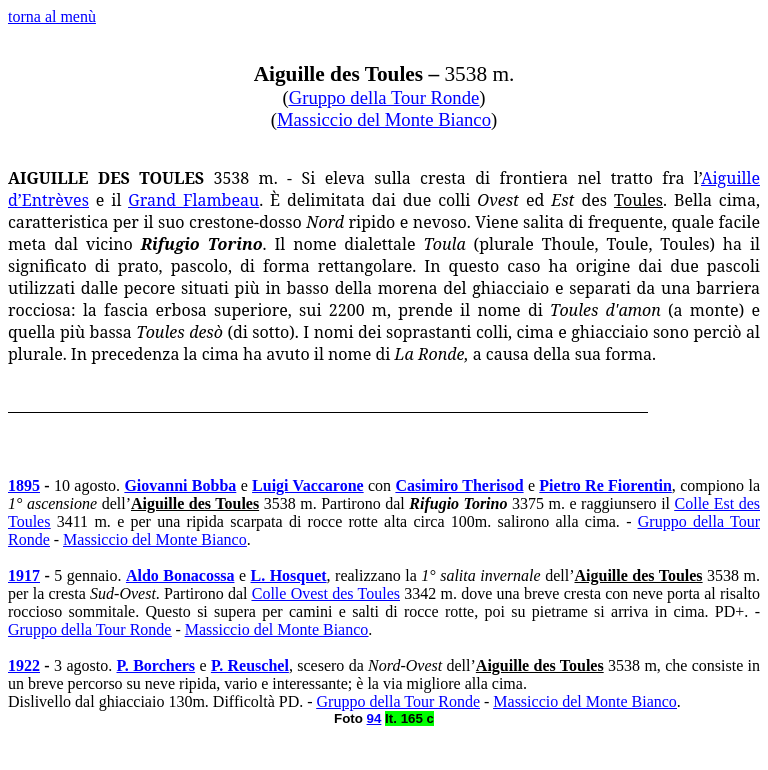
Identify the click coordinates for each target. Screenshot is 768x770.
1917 (24, 575)
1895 (24, 485)
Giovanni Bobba (180, 485)
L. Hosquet (289, 575)
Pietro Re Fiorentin (605, 485)
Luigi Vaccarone (308, 485)
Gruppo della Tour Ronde (384, 97)
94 (374, 718)
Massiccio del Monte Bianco (384, 119)
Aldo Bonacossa (180, 575)
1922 (24, 665)
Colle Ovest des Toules (326, 593)
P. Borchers (156, 665)
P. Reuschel (250, 665)
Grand (193, 200)
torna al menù (52, 16)
